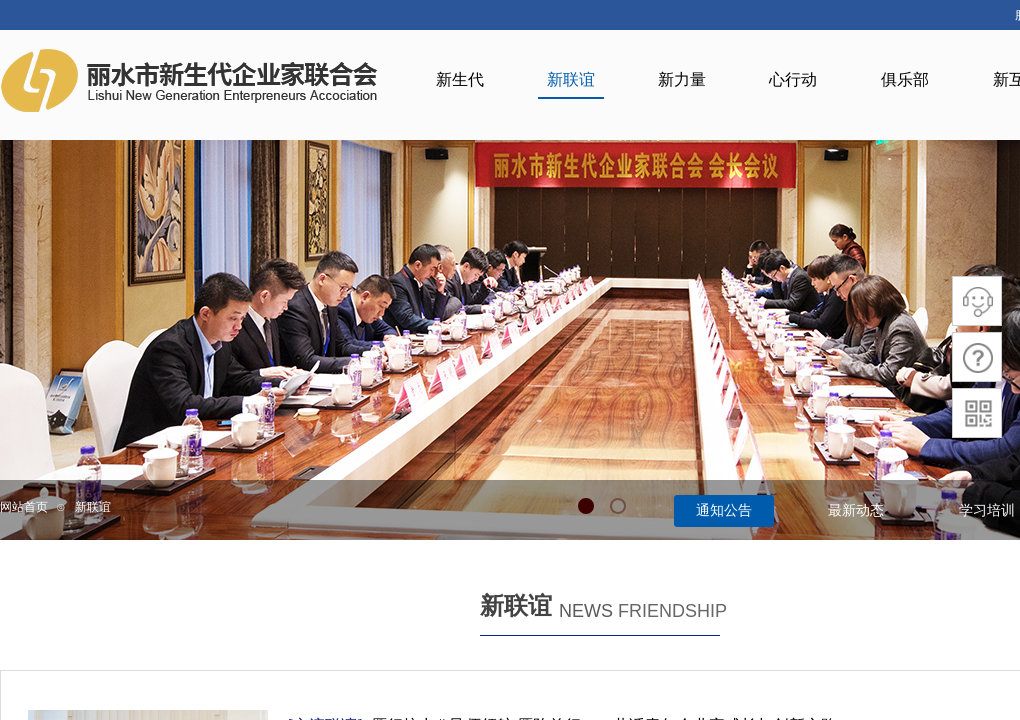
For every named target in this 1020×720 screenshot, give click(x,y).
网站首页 (24, 507)
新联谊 (93, 507)
